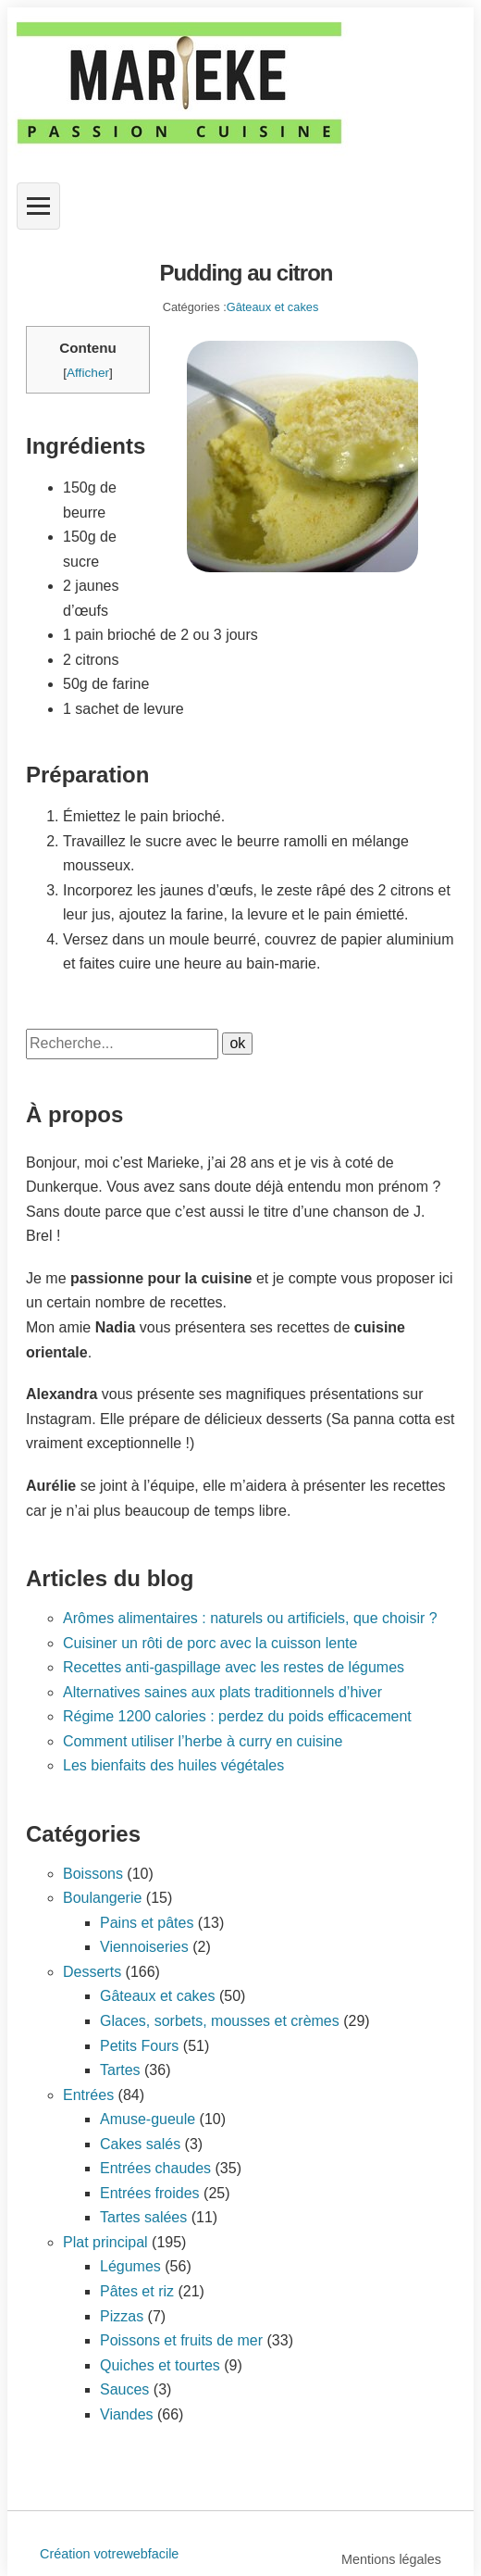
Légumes (130, 2266)
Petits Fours (139, 2046)
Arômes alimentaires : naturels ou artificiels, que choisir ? (250, 1618)
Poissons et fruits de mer (181, 2340)
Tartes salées (143, 2217)
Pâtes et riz (137, 2291)
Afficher (88, 373)
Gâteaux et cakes (273, 307)
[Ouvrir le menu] (38, 206)
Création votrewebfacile (109, 2553)
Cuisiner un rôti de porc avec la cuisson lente (210, 1643)
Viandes (127, 2414)
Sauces (124, 2389)
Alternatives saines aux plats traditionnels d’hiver (222, 1692)
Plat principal (105, 2242)
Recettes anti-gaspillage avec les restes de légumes (233, 1667)
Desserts (92, 1972)
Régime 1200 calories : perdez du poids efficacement (237, 1716)
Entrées (88, 2095)
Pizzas (121, 2316)
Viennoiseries (144, 1947)
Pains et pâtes (146, 1923)
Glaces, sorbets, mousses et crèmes (219, 2021)
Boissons (93, 1874)
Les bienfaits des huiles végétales (173, 1765)
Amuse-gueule (147, 2119)
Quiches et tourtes (160, 2365)
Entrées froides (150, 2193)
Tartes (120, 2070)
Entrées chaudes (155, 2168)
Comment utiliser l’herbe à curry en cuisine (202, 1741)
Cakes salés (140, 2144)
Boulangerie (102, 1898)
